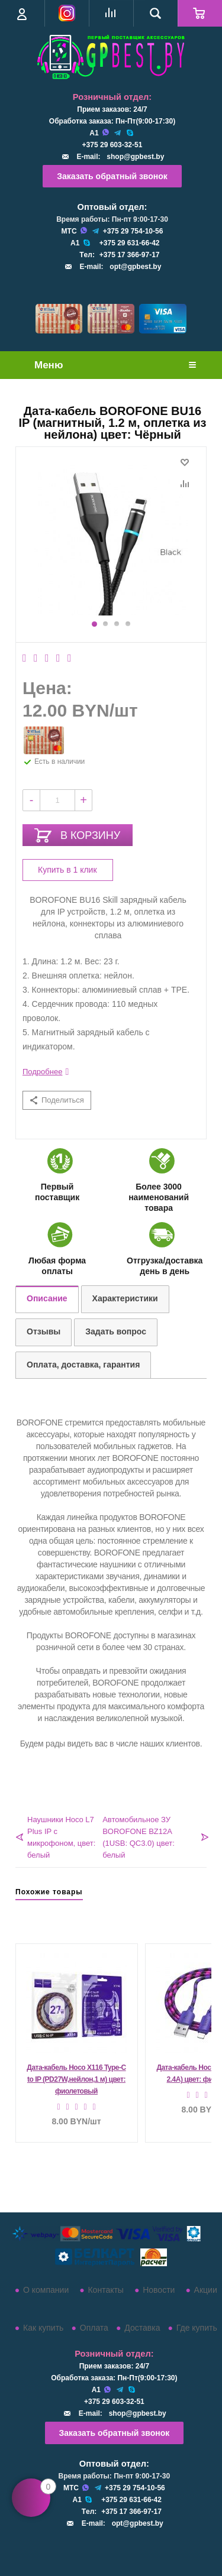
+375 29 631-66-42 (129, 243)
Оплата (94, 2327)
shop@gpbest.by (135, 157)
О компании (46, 2290)
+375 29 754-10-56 (133, 231)
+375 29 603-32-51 (112, 145)
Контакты (105, 2290)
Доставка (142, 2327)
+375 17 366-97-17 (129, 255)
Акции (205, 2290)
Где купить (196, 2327)
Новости (159, 2290)
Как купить (43, 2327)
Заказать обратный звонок (112, 176)
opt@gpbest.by (135, 267)
